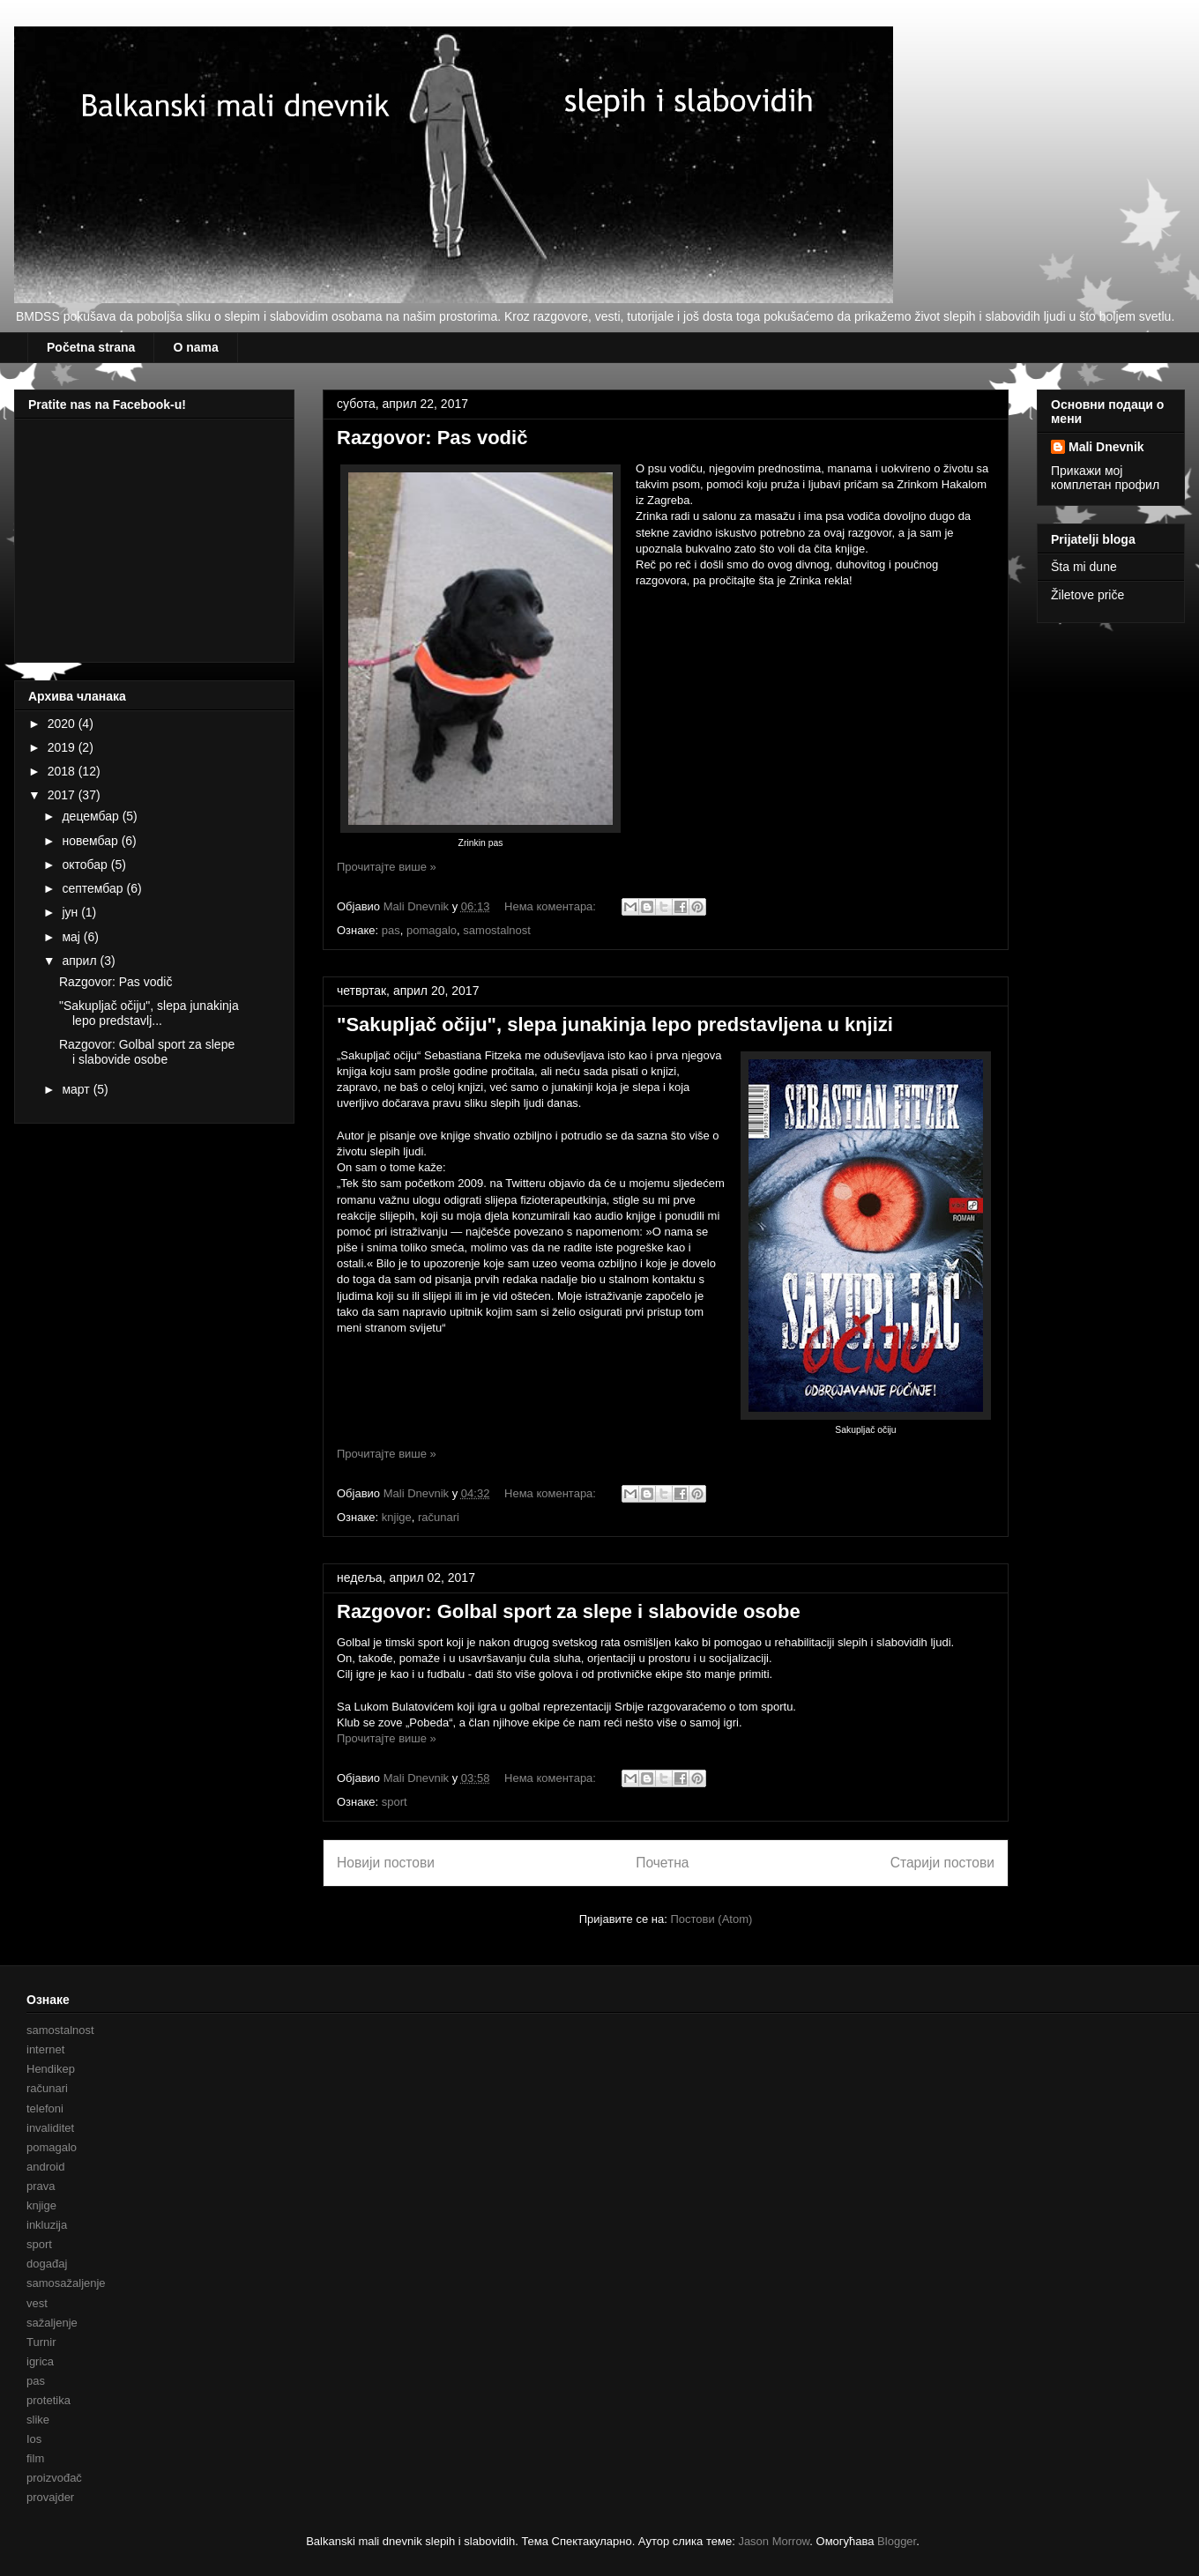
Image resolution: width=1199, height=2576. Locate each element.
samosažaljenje (66, 2283)
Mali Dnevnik (1106, 447)
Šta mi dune (1084, 567)
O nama (195, 347)
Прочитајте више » (386, 866)
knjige (397, 1517)
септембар (94, 888)
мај (72, 937)
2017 (63, 795)
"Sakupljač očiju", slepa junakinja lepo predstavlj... (149, 1013)
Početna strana (91, 347)
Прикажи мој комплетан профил (1105, 478)
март (77, 1089)
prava (41, 2186)
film (35, 2458)
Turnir (41, 2342)
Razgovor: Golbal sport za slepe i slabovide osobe (569, 1611)
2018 (63, 771)
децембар (92, 816)
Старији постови (942, 1862)
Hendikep (50, 2068)
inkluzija (46, 2224)
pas (391, 930)
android (45, 2166)
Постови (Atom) (711, 1919)
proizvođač (54, 2477)
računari (438, 1517)
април (81, 961)
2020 (63, 723)
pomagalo (431, 930)
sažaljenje (52, 2322)
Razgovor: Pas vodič (432, 438)
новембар (91, 841)
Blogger (896, 2541)
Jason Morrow (773, 2541)
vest (37, 2303)
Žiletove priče (1087, 595)
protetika (48, 2400)
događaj (46, 2263)
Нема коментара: (552, 906)
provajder (50, 2497)
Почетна (662, 1862)
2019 (63, 747)
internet (45, 2049)
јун (71, 912)
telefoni (44, 2108)
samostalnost (497, 930)
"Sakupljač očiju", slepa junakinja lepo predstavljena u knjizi (615, 1024)
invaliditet (50, 2127)
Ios (33, 2439)
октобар (86, 864)
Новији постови (386, 1862)
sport (394, 1801)
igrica (40, 2361)
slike (37, 2419)
